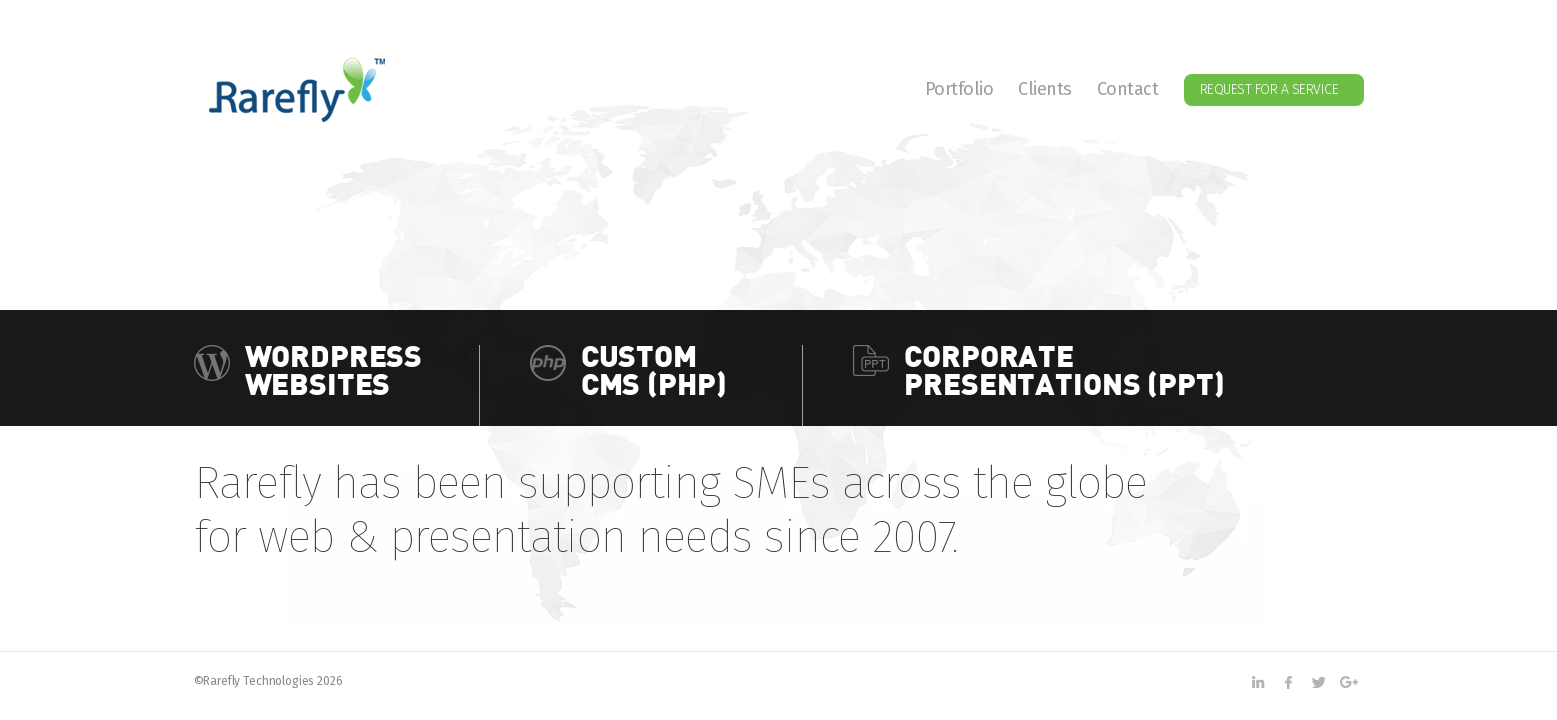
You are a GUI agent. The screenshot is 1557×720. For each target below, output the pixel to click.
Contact (1128, 89)
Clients (1045, 89)
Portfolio (959, 89)
